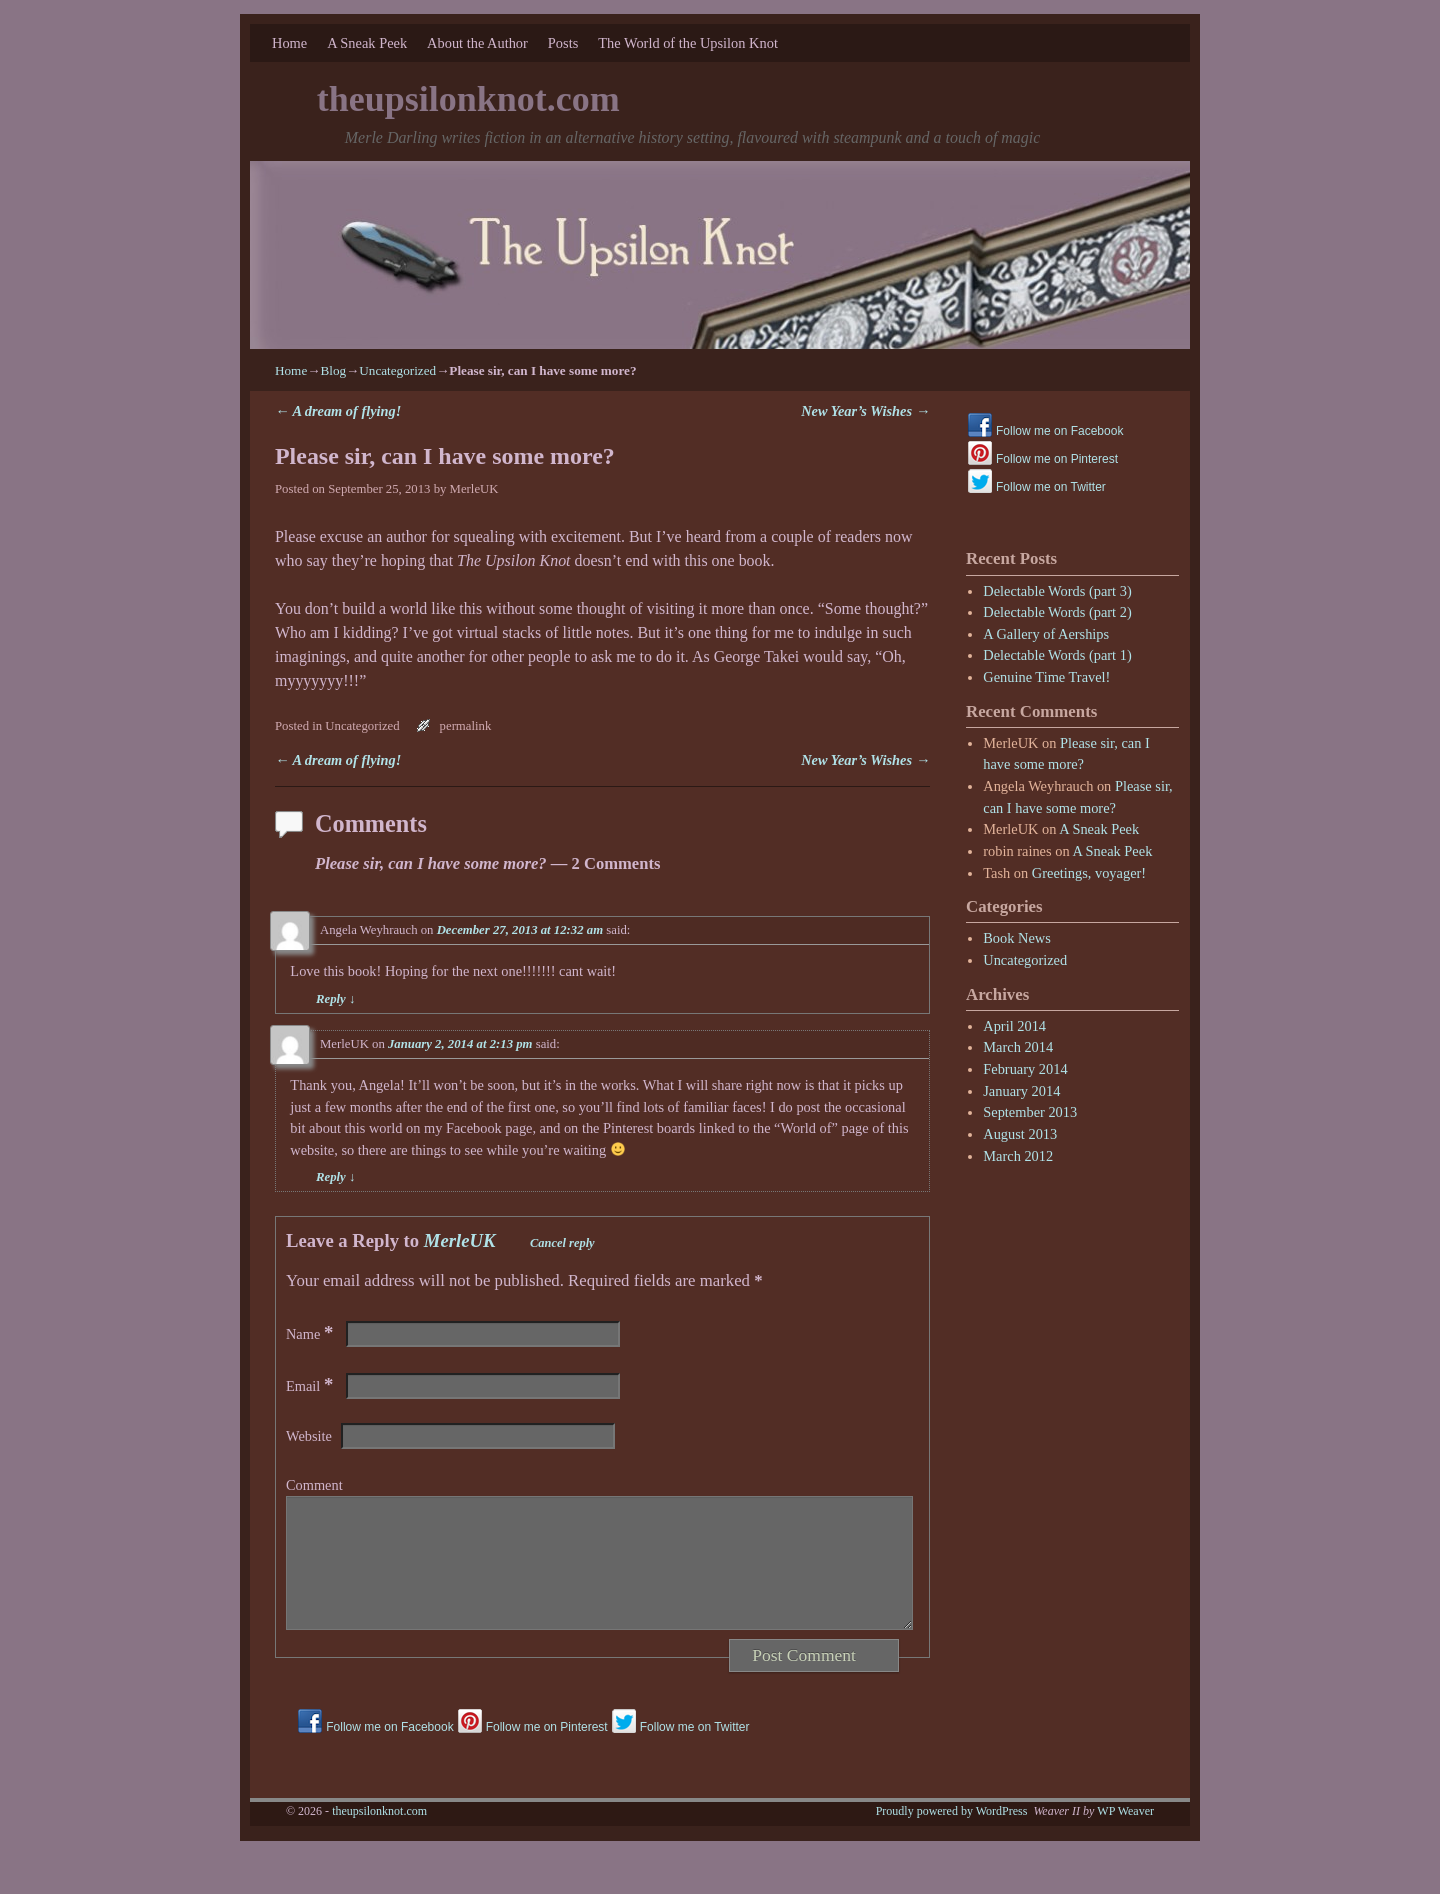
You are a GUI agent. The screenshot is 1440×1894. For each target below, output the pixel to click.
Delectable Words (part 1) (1057, 655)
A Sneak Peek (367, 43)
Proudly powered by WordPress (952, 1835)
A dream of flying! (338, 411)
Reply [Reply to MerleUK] (335, 1177)
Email (311, 1386)
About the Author (477, 43)
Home (289, 43)
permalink (466, 726)
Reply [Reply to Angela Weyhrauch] (335, 999)
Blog (333, 370)
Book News (1017, 938)
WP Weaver (1125, 1835)
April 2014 (1014, 1026)
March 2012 (1018, 1156)
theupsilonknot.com (468, 99)
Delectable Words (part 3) (1057, 591)
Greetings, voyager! (1089, 873)
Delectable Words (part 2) (1057, 612)
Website (309, 1436)
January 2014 (1021, 1091)
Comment (314, 1485)
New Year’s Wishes (865, 411)
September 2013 (1030, 1112)
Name (311, 1334)
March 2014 (1018, 1047)
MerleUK (474, 489)
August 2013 (1020, 1134)
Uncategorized (397, 370)
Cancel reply (562, 1243)
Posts (563, 43)
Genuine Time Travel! (1046, 677)
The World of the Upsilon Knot (688, 43)
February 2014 (1025, 1069)
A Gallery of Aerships (1046, 634)
